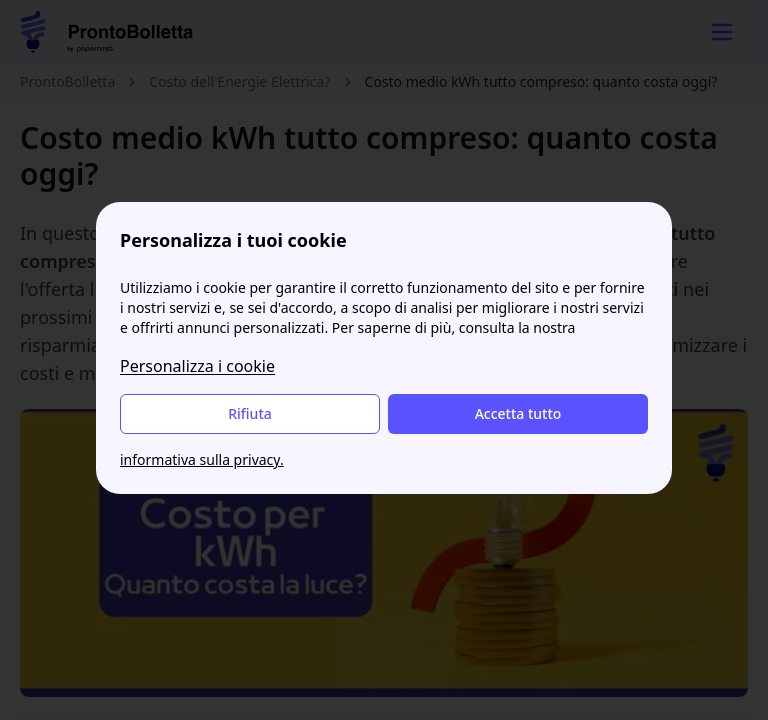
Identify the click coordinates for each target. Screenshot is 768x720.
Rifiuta (250, 413)
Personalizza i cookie (197, 366)
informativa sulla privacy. (202, 459)
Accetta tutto (518, 413)
